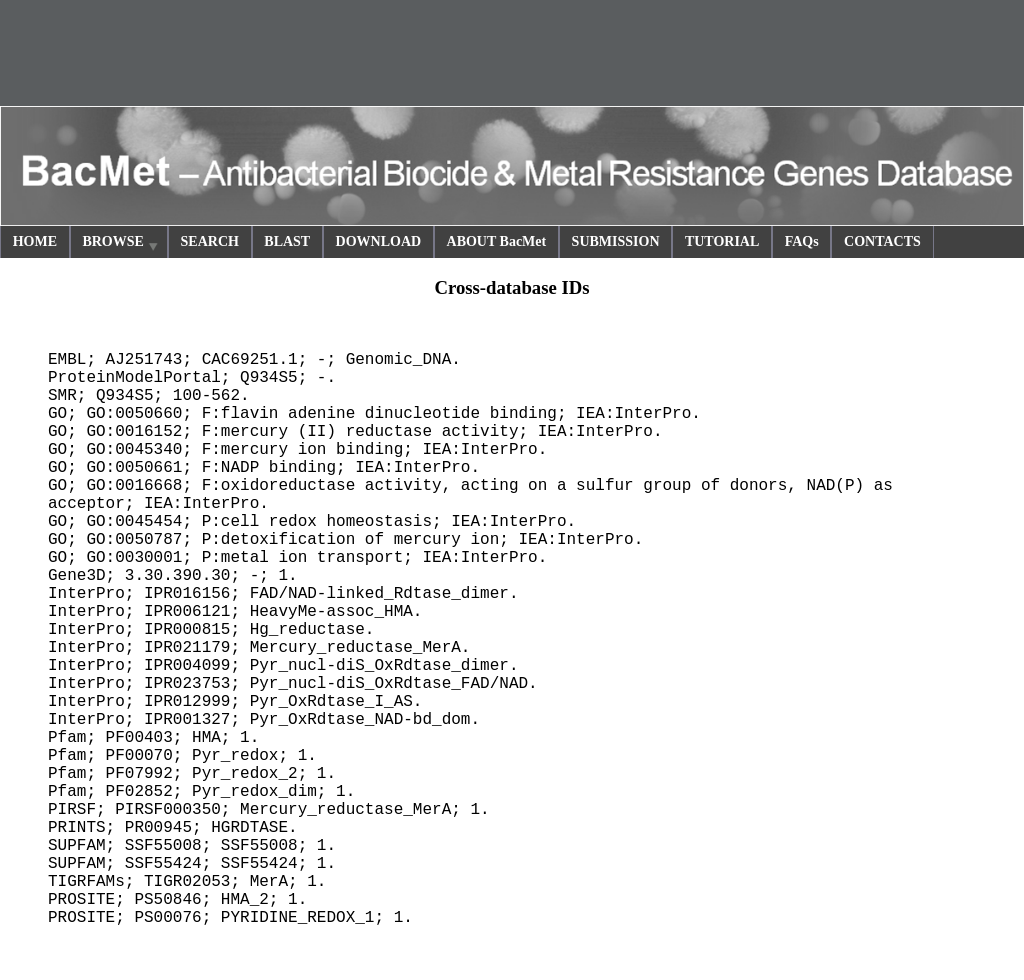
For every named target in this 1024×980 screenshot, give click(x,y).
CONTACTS (882, 241)
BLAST (287, 241)
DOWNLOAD (379, 241)
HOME (35, 241)
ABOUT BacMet (497, 241)
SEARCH (210, 241)
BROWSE (121, 244)
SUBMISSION (616, 241)
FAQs (802, 241)
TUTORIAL (722, 241)
